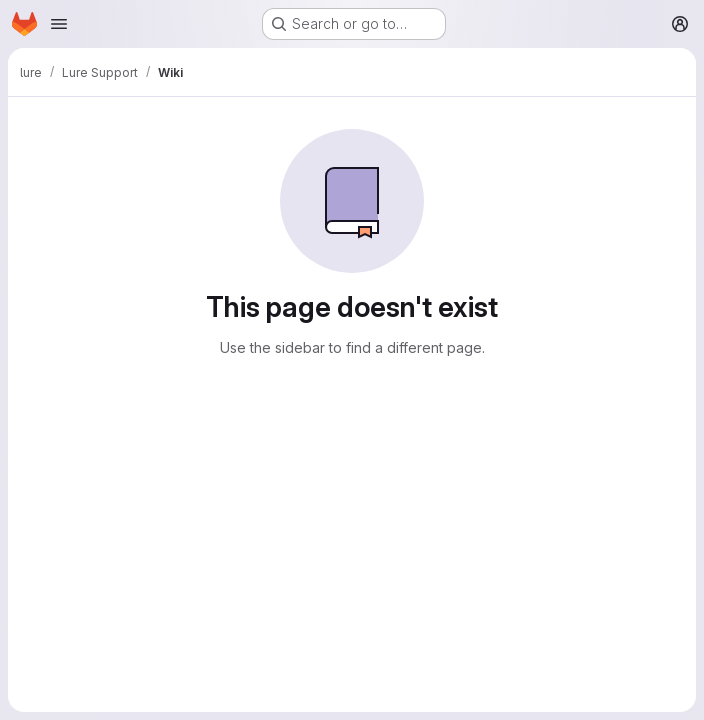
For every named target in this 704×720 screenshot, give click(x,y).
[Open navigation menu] (59, 24)
